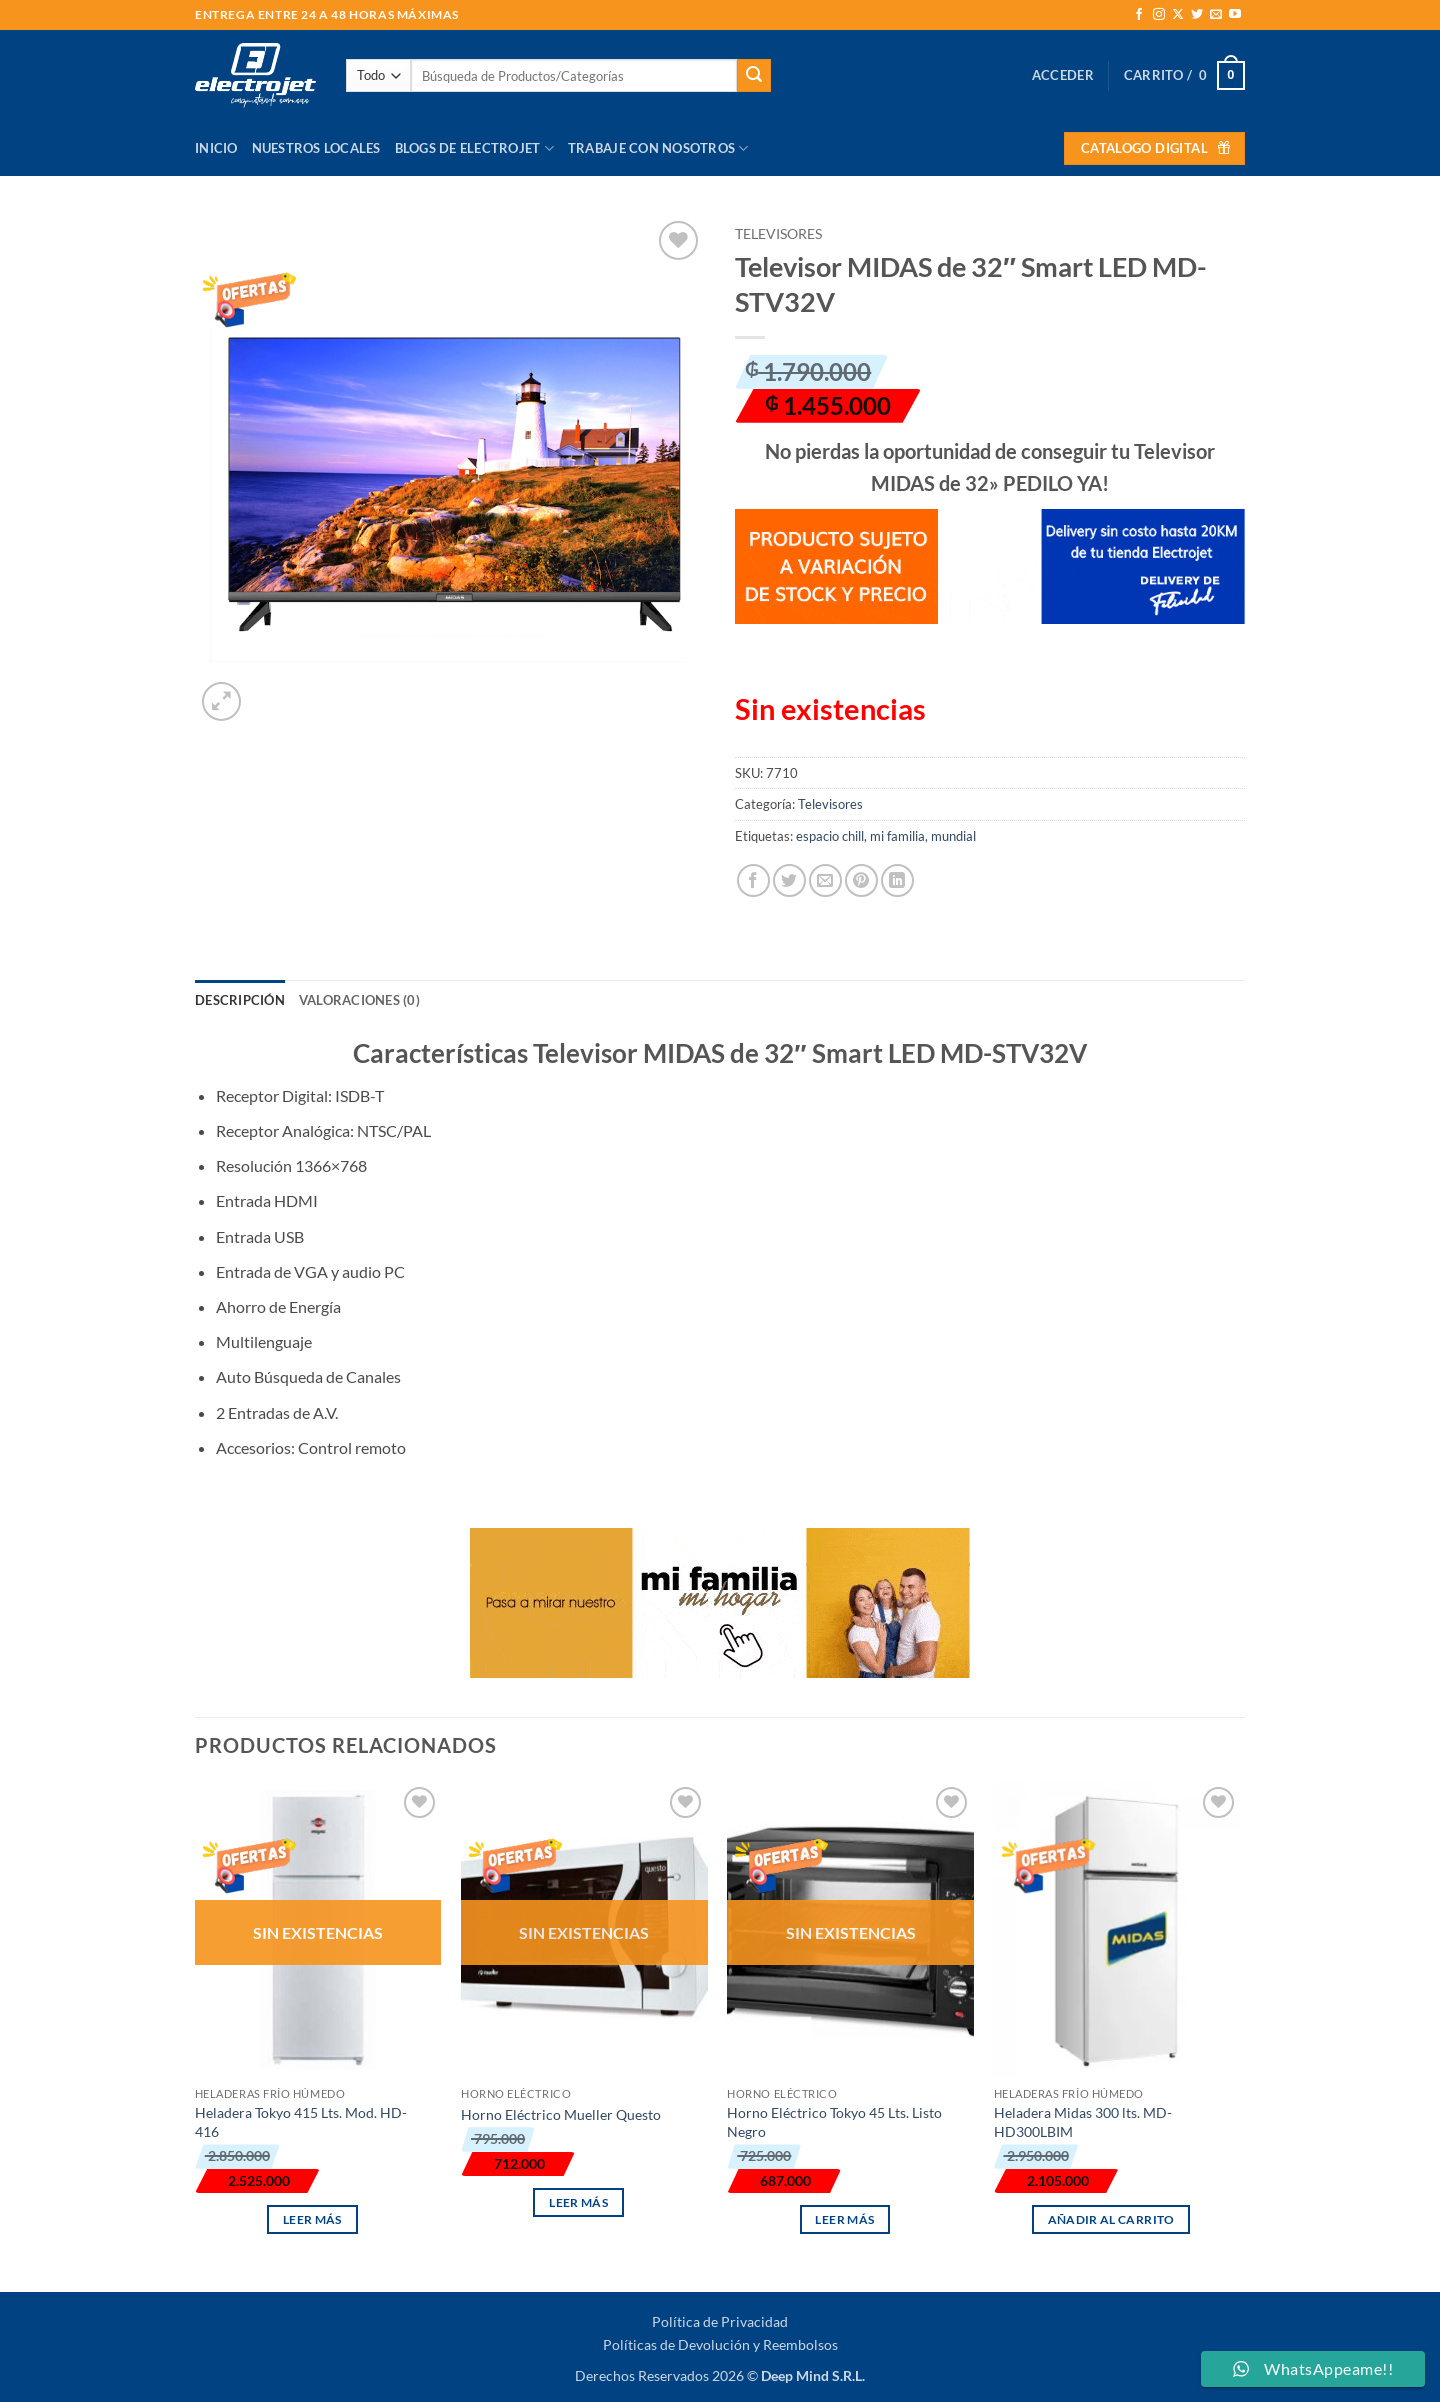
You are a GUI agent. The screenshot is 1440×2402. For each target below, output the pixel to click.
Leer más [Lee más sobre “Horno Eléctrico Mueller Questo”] (578, 2202)
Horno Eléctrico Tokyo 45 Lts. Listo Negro (834, 2122)
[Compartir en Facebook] (753, 880)
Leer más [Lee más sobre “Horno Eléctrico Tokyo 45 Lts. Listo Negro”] (844, 2219)
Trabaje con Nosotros (658, 148)
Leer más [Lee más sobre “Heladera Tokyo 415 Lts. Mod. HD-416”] (312, 2219)
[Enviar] (754, 76)
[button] (1063, 75)
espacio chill (830, 836)
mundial (953, 836)
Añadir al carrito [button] (1111, 2219)
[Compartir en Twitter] (789, 880)
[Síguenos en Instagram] (1159, 15)
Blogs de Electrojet (474, 148)
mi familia (897, 836)
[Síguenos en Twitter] (1197, 15)
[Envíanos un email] (1216, 15)
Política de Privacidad (720, 2321)
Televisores (778, 234)
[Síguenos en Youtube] (1235, 15)
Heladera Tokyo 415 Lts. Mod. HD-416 (301, 2122)
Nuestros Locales (316, 148)
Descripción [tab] (240, 1000)
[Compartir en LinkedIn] (897, 880)
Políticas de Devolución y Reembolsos (720, 2344)
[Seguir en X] (1178, 15)
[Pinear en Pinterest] (861, 880)
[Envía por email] (825, 880)
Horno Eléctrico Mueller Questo (561, 2114)
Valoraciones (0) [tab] (359, 1000)
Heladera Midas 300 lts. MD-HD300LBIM (1083, 2122)
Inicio (216, 148)
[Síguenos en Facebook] (1139, 15)
